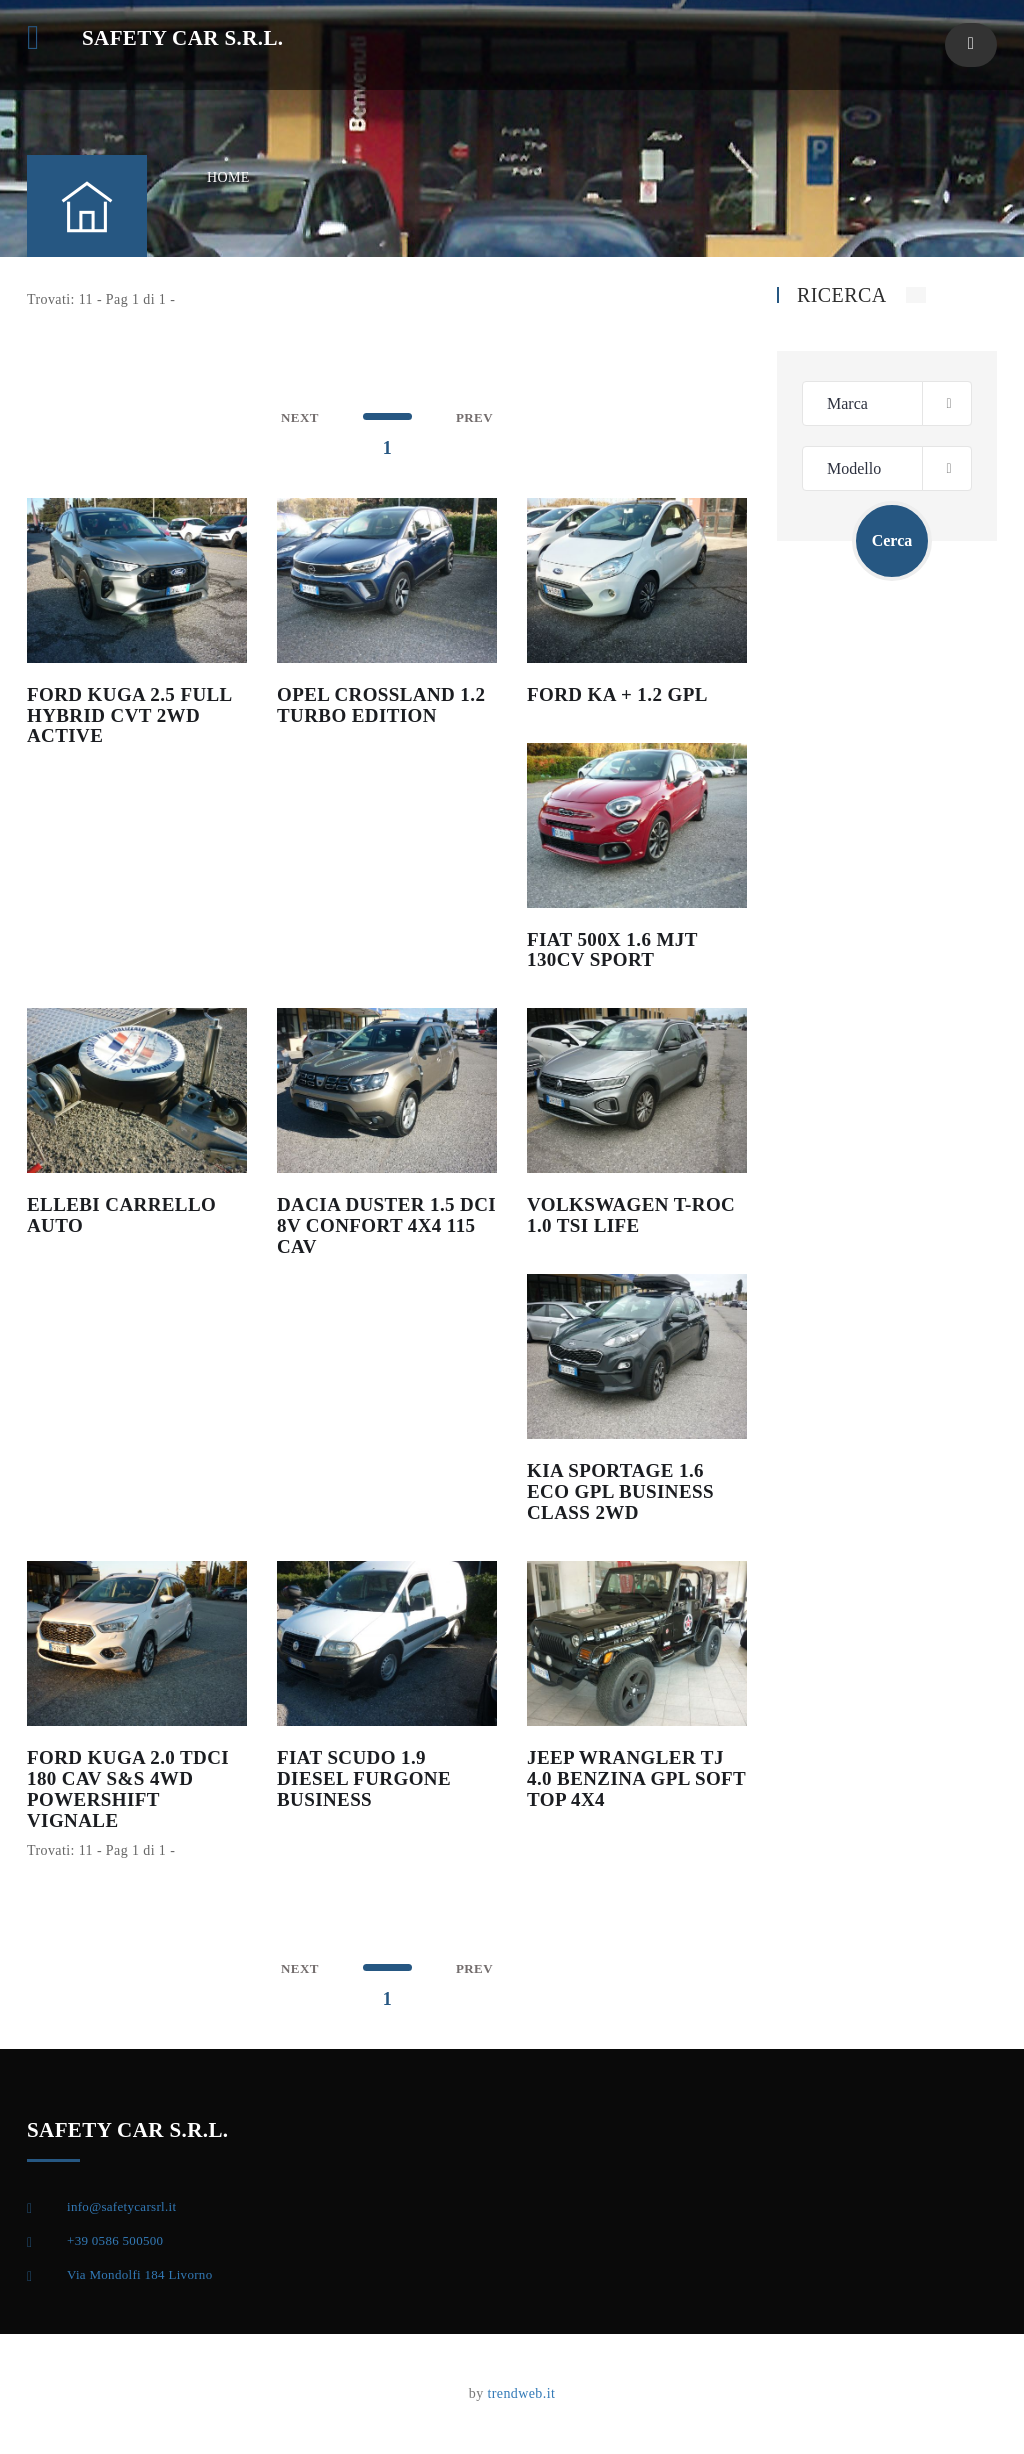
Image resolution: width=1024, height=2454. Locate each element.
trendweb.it (521, 2393)
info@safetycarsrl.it (121, 2206)
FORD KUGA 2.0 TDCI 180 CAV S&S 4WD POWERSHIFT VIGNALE (128, 1789)
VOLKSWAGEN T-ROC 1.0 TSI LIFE (631, 1215)
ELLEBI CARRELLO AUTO (121, 1215)
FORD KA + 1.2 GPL (617, 694)
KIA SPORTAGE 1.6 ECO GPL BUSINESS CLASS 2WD (620, 1491)
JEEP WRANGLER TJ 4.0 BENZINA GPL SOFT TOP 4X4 (636, 1778)
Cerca (892, 540)
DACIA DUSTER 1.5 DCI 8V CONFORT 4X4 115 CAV (386, 1225)
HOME (228, 177)
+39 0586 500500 (115, 2240)
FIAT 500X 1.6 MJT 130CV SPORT (612, 950)
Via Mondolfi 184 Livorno (139, 2274)
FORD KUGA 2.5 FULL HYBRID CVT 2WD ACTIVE (129, 715)
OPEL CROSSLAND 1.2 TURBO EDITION (381, 705)
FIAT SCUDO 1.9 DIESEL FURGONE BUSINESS (364, 1778)
